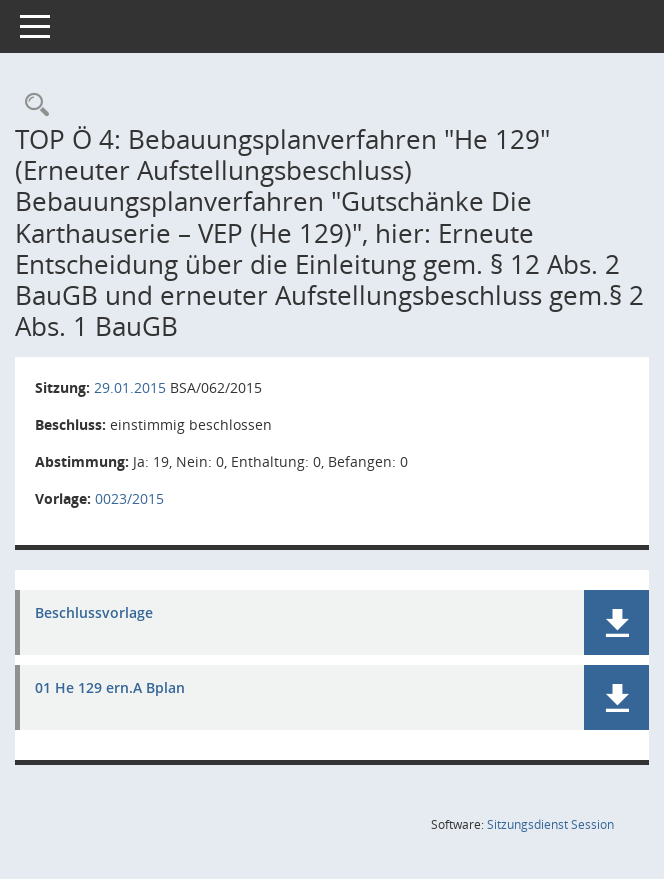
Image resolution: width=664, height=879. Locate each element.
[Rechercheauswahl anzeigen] (32, 105)
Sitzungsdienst (550, 824)
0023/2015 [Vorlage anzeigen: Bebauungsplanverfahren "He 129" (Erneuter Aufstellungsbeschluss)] (129, 498)
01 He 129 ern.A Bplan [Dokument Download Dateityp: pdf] (110, 688)
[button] (616, 622)
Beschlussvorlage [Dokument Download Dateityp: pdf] (94, 613)
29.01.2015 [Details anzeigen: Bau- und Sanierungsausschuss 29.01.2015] (130, 387)
